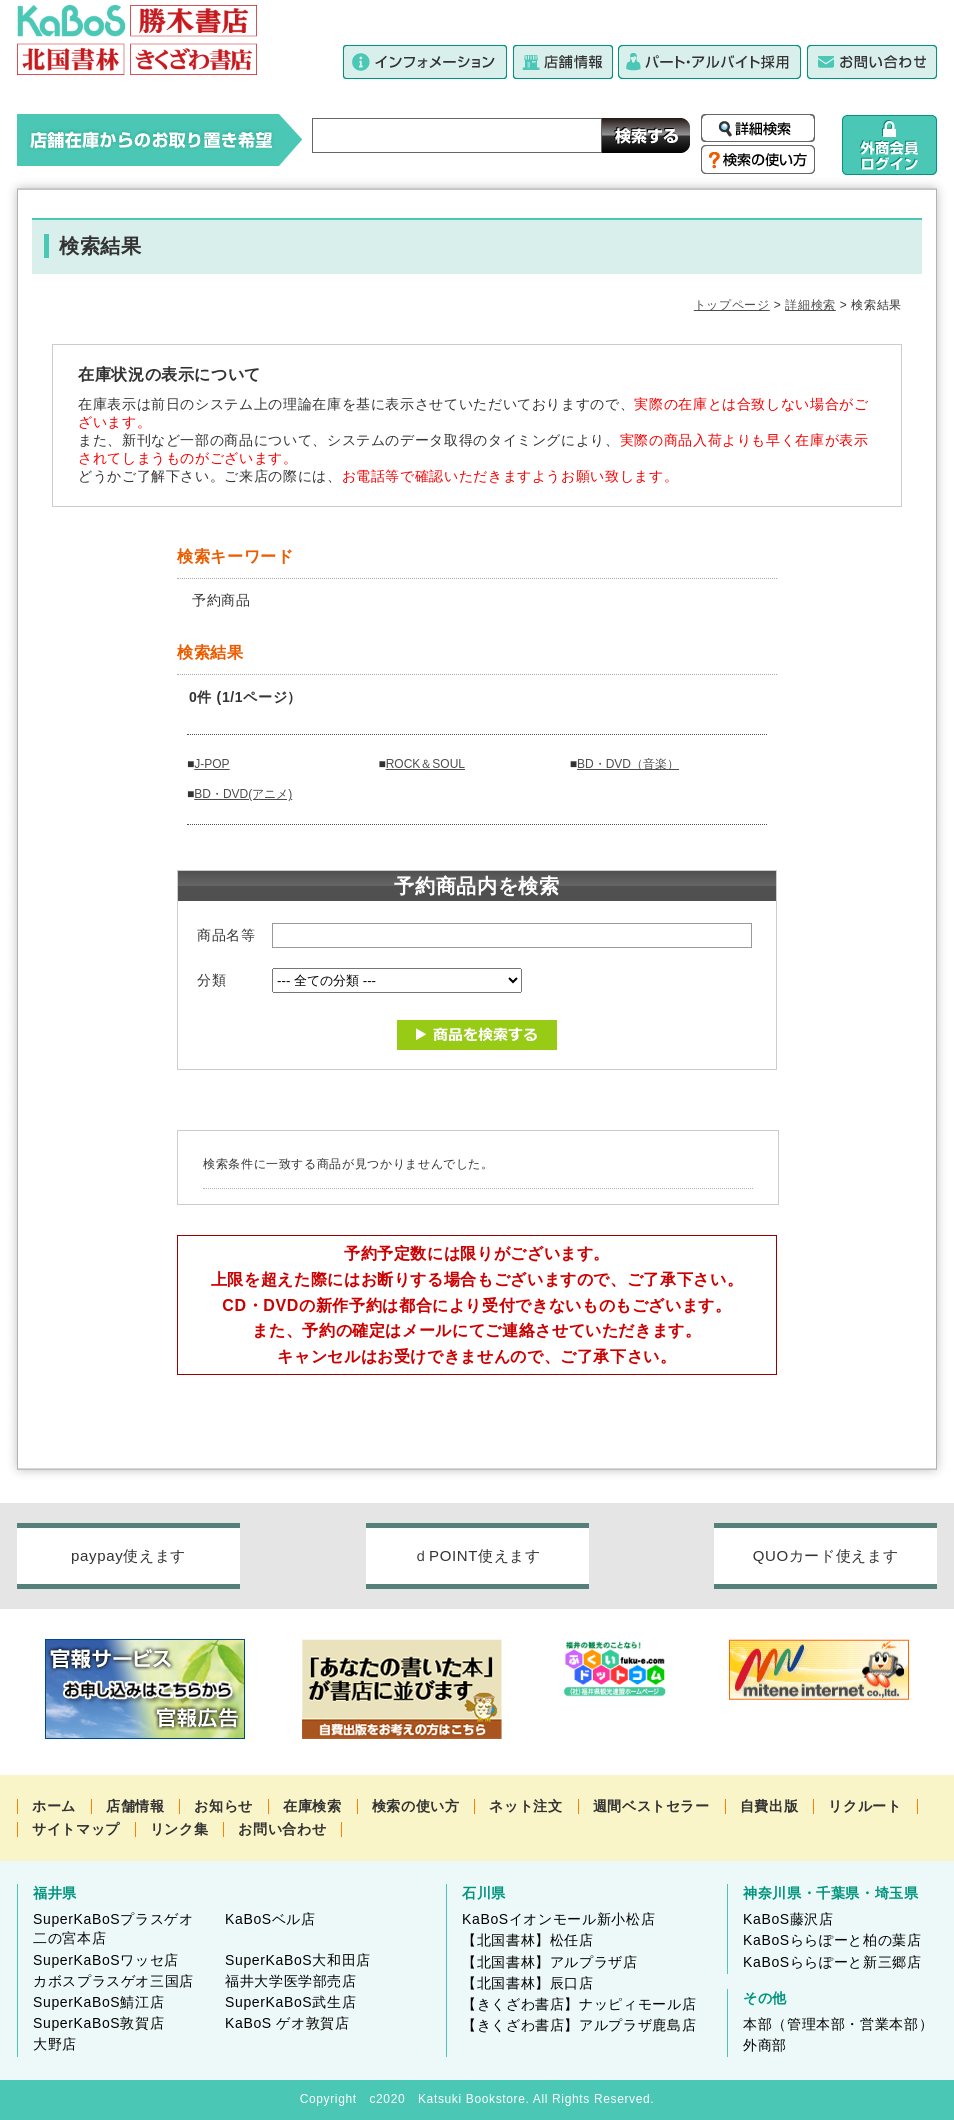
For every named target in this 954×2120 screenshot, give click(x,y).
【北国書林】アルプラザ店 (550, 1962)
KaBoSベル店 (270, 1919)
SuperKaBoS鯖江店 (98, 2002)
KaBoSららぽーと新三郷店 (832, 1962)
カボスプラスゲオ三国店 (113, 1981)
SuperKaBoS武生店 (290, 2002)
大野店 (55, 2044)
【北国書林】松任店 (528, 1940)
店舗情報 (135, 1806)
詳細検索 (810, 305)
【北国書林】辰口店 (528, 1983)
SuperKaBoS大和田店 (298, 1960)
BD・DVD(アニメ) (243, 794)
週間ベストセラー (651, 1806)
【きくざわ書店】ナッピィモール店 (579, 2004)
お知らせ (223, 1806)
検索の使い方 (416, 1806)
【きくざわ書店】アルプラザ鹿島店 (579, 2025)
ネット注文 (525, 1806)
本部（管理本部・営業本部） (838, 2024)
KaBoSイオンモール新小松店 (558, 1919)
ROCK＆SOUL (425, 764)
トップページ (732, 305)
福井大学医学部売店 (291, 1981)
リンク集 (179, 1829)
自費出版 (769, 1806)
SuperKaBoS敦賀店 (98, 2023)
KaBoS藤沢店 (788, 1919)
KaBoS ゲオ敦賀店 (287, 2023)
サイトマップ (76, 1829)
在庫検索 (312, 1806)
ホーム (54, 1806)
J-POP (211, 764)
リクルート (864, 1806)
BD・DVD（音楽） (628, 764)
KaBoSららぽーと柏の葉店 (832, 1940)
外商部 (765, 2045)
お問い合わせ (282, 1829)
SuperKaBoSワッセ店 (106, 1960)
